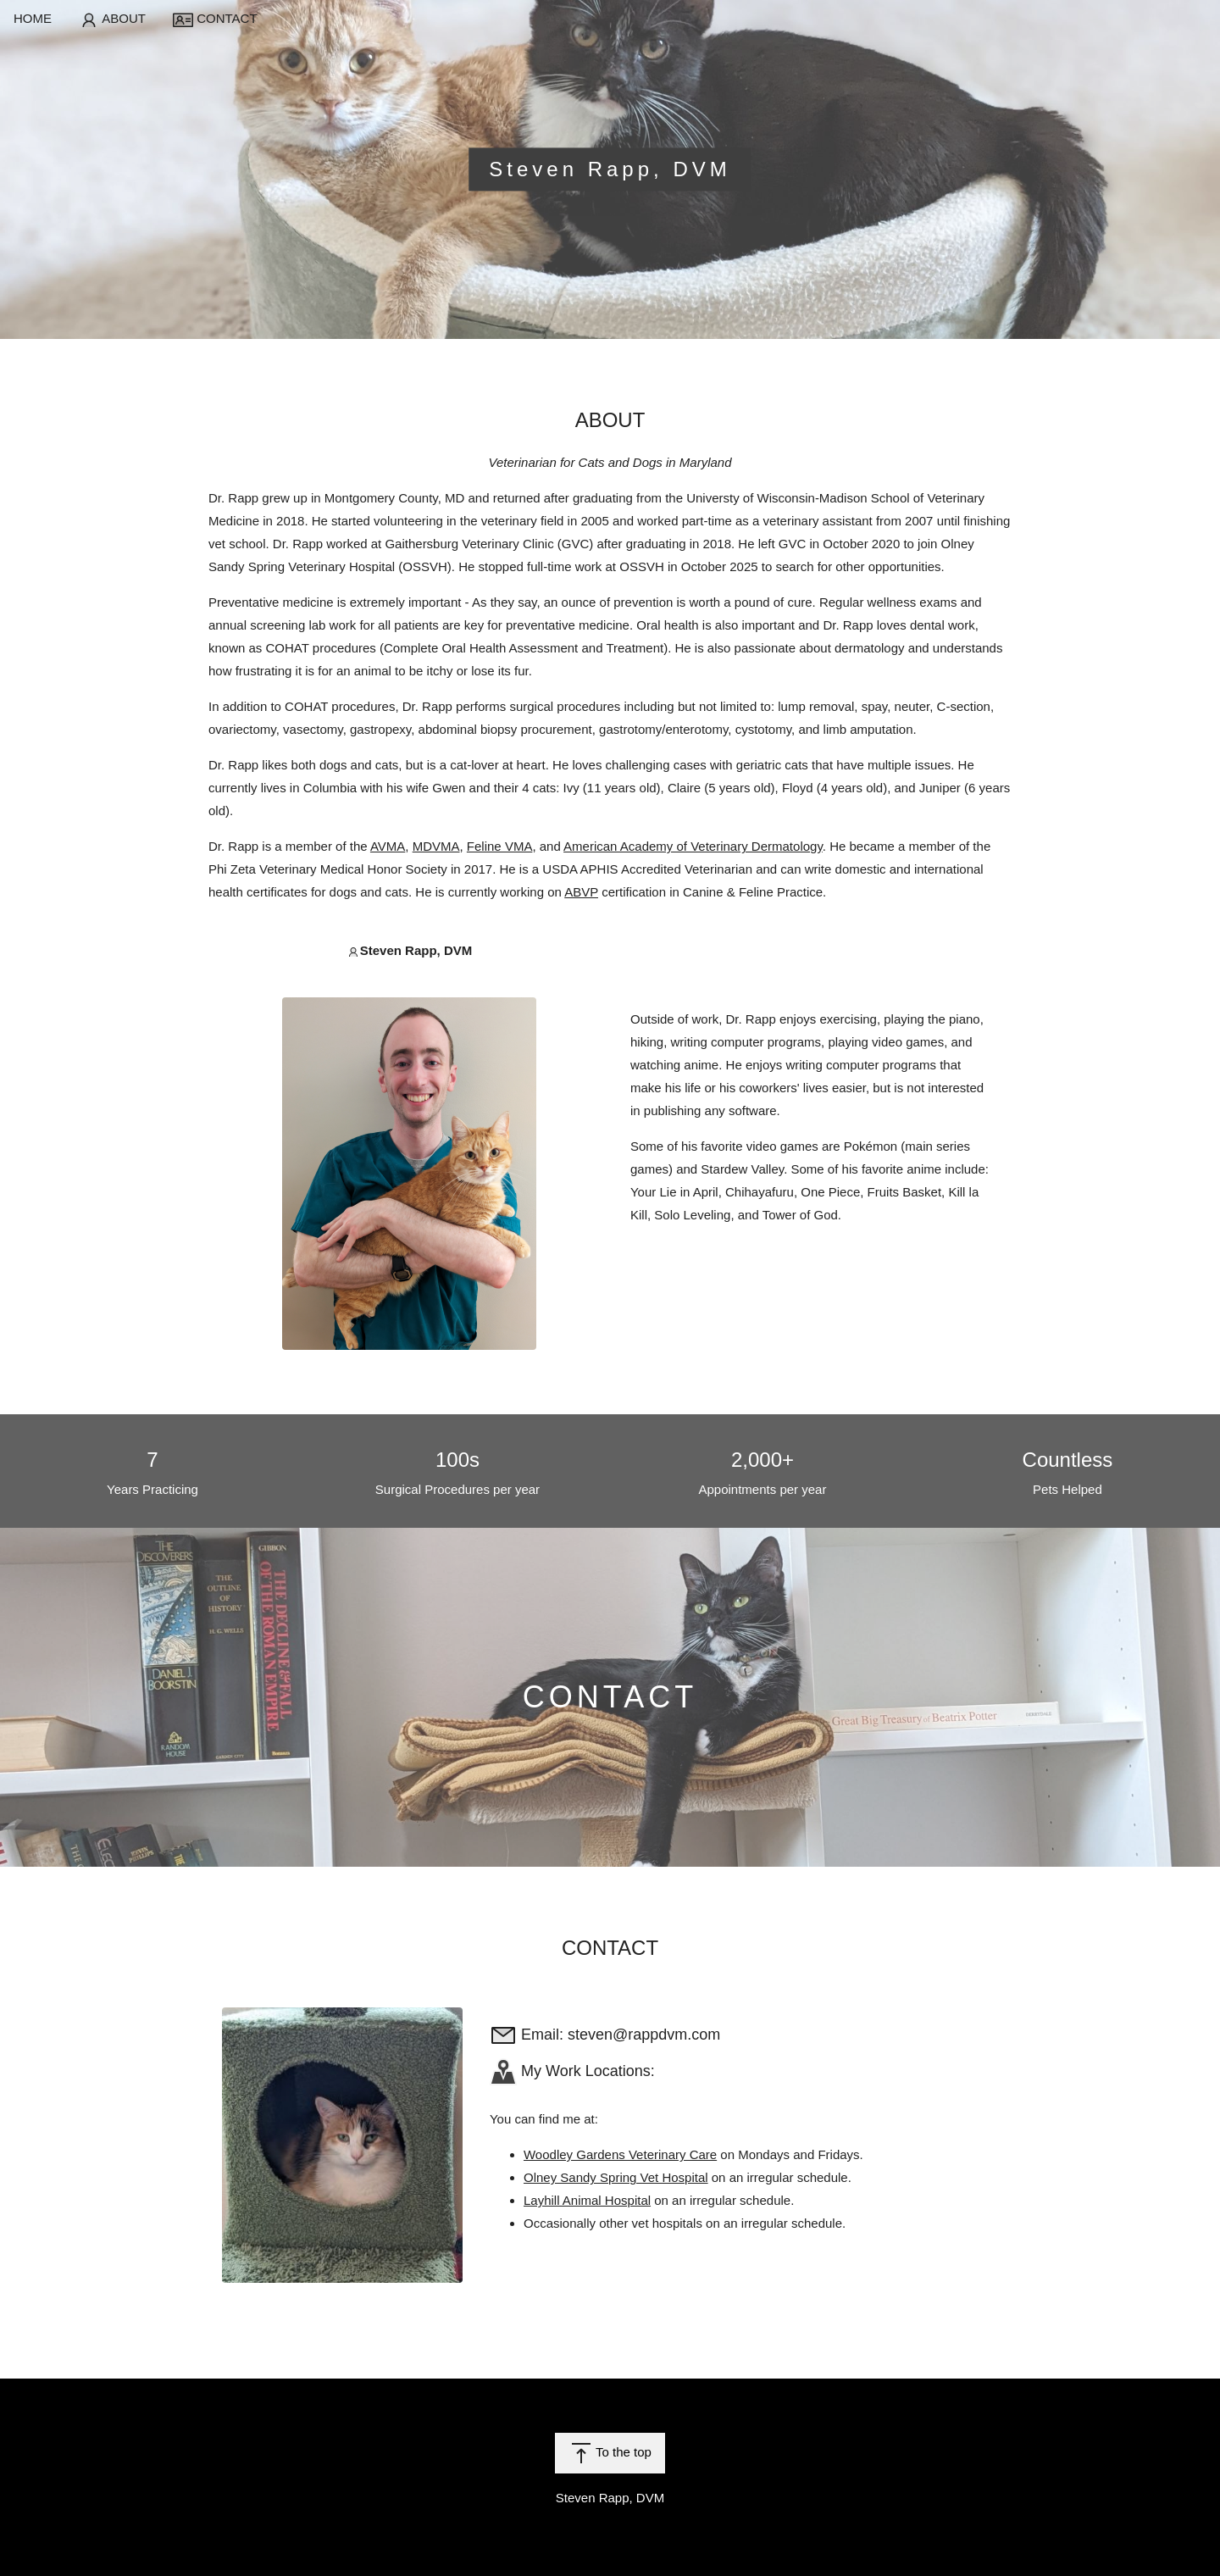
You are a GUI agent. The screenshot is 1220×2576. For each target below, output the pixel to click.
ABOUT (112, 19)
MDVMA (436, 846)
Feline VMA (500, 846)
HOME (33, 18)
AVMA (387, 846)
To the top (610, 2453)
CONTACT (215, 19)
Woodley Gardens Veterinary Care (620, 2154)
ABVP (581, 892)
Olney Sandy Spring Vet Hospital (616, 2177)
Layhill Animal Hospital (587, 2200)
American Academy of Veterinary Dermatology (693, 846)
